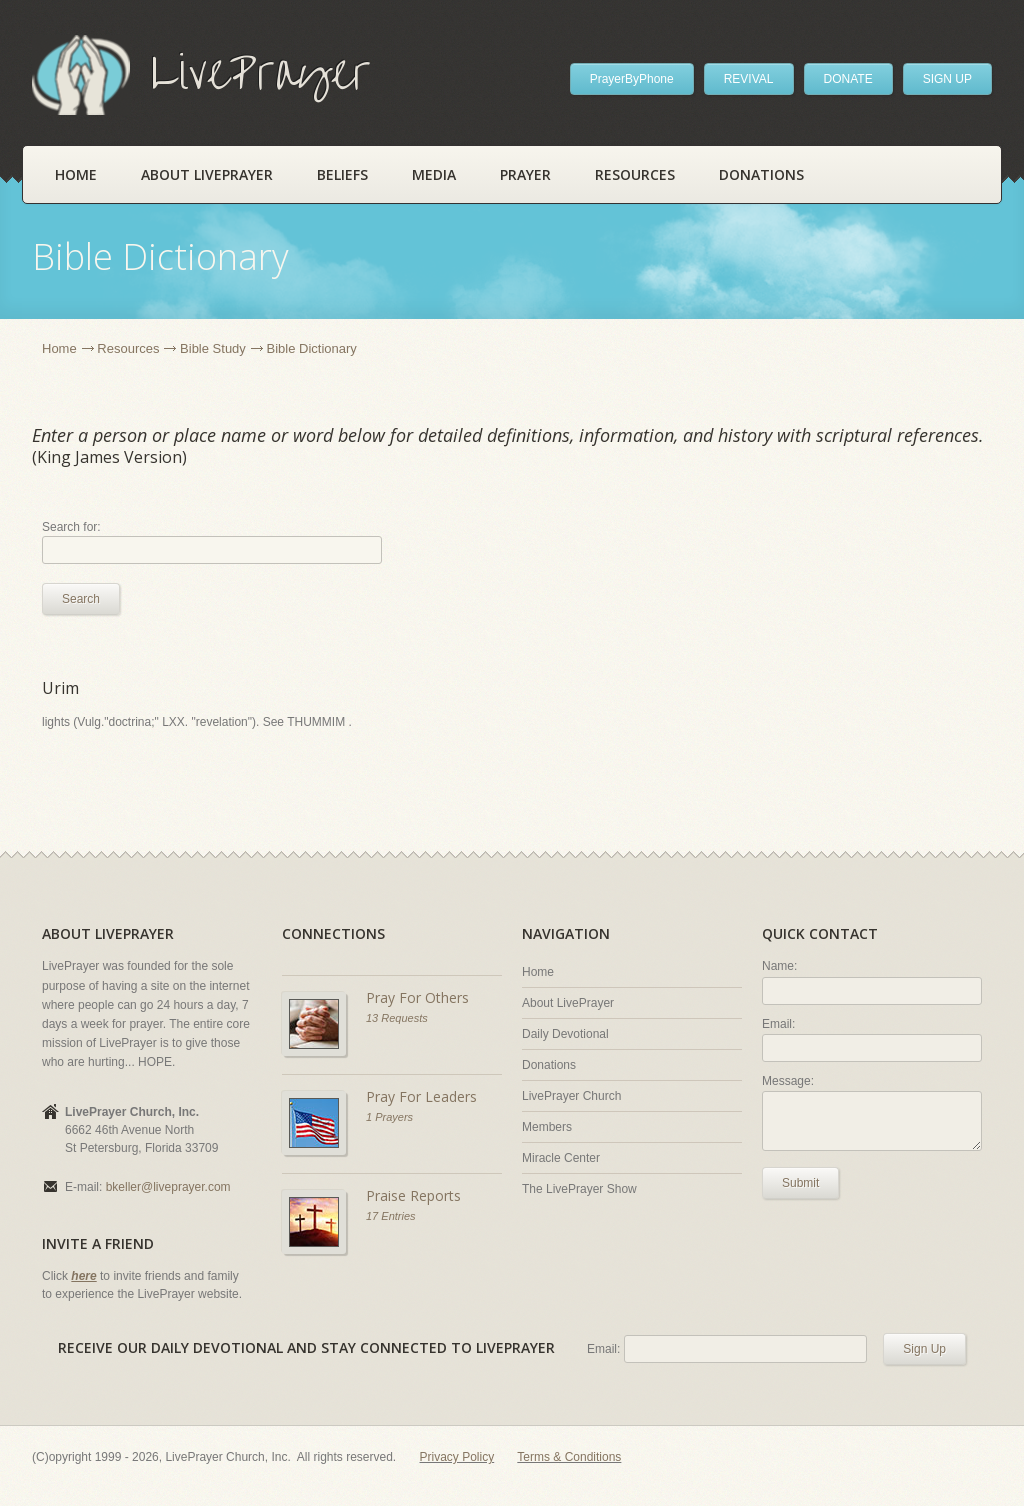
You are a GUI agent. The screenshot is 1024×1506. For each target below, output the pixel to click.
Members (547, 1127)
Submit (800, 1183)
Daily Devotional (565, 1034)
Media (434, 174)
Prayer (525, 174)
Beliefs (342, 174)
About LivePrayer (207, 174)
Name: (779, 966)
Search (81, 599)
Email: (778, 1024)
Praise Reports (413, 1195)
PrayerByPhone (632, 79)
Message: (788, 1081)
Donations (761, 174)
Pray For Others (417, 997)
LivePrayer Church (571, 1096)
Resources (635, 174)
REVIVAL (749, 79)
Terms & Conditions (569, 1457)
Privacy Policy (457, 1457)
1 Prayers (389, 1117)
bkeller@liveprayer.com (168, 1187)
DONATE (848, 79)
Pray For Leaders (421, 1096)
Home (76, 174)
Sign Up (924, 1349)
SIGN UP (947, 79)
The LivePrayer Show (579, 1189)
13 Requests (397, 1018)
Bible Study (213, 348)
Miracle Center (561, 1158)
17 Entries (391, 1216)
